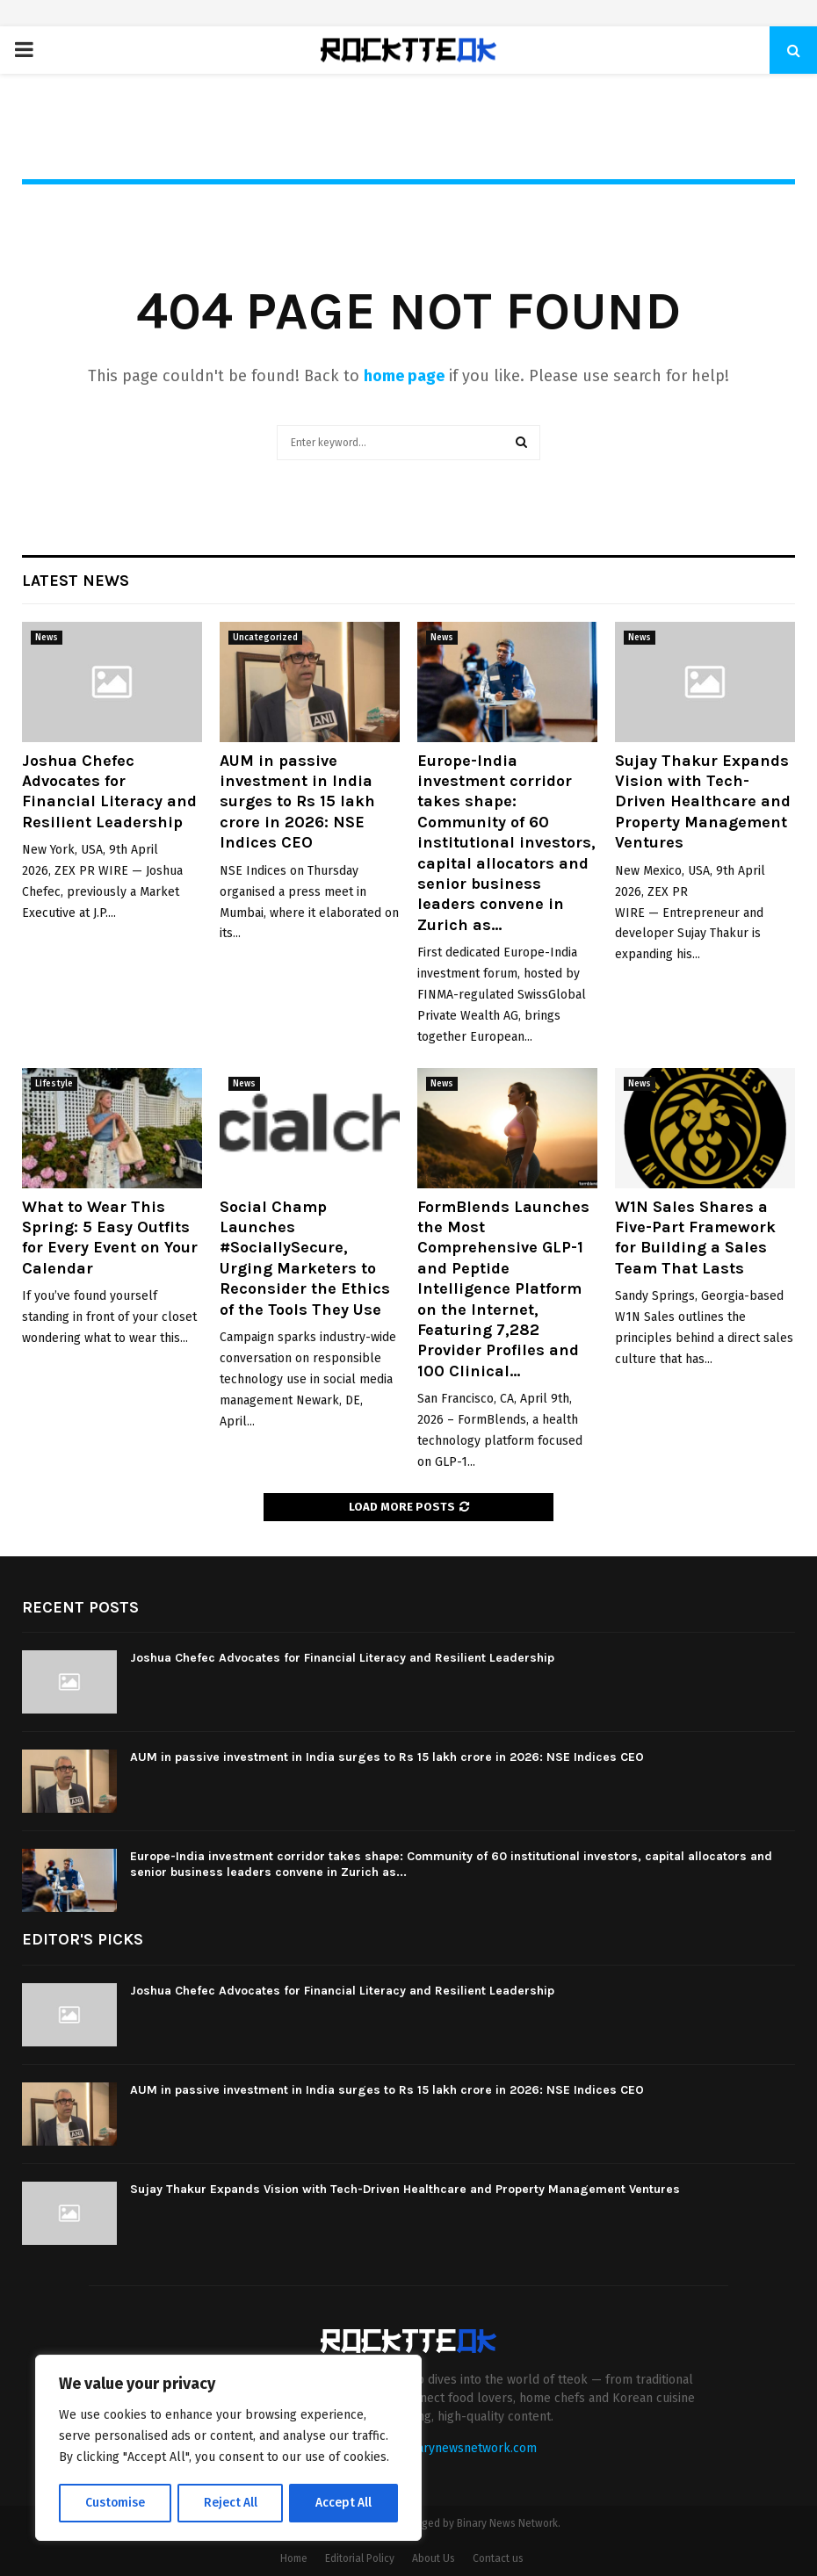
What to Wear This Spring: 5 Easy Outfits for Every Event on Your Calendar (110, 1237)
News (46, 637)
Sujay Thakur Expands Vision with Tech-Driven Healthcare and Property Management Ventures (703, 802)
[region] (228, 2448)
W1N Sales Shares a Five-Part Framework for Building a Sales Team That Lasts (695, 1237)
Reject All (230, 2502)
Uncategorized (265, 637)
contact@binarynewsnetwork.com (441, 2448)
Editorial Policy (359, 2558)
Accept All (343, 2502)
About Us (433, 2558)
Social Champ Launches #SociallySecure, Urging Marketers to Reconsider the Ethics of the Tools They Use (305, 1258)
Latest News (75, 580)
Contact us (498, 2558)
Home (293, 2558)
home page (404, 376)
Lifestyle (54, 1084)
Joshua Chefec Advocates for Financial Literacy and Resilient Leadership (109, 791)
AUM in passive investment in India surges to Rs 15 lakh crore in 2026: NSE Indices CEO (297, 802)
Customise (114, 2502)
